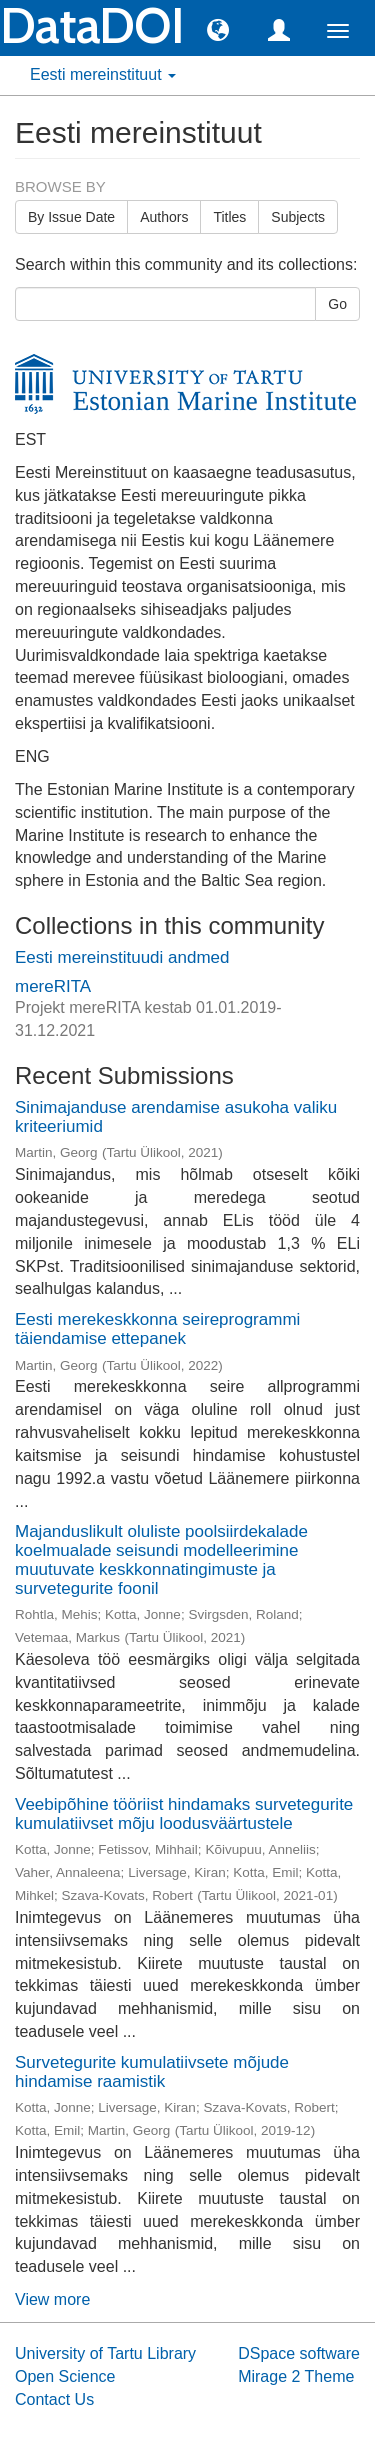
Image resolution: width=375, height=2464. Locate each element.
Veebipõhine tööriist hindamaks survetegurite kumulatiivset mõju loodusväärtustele (184, 1814)
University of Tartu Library (105, 2353)
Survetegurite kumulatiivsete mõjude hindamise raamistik (152, 2072)
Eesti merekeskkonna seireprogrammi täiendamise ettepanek (157, 1329)
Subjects (298, 217)
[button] (218, 29)
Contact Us (54, 2399)
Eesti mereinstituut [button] (103, 74)
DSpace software (299, 2353)
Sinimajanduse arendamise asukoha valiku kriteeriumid (176, 1117)
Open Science (65, 2376)
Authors (164, 217)
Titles (229, 217)
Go (337, 304)
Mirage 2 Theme (296, 2376)
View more (52, 2299)
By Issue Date (71, 217)
